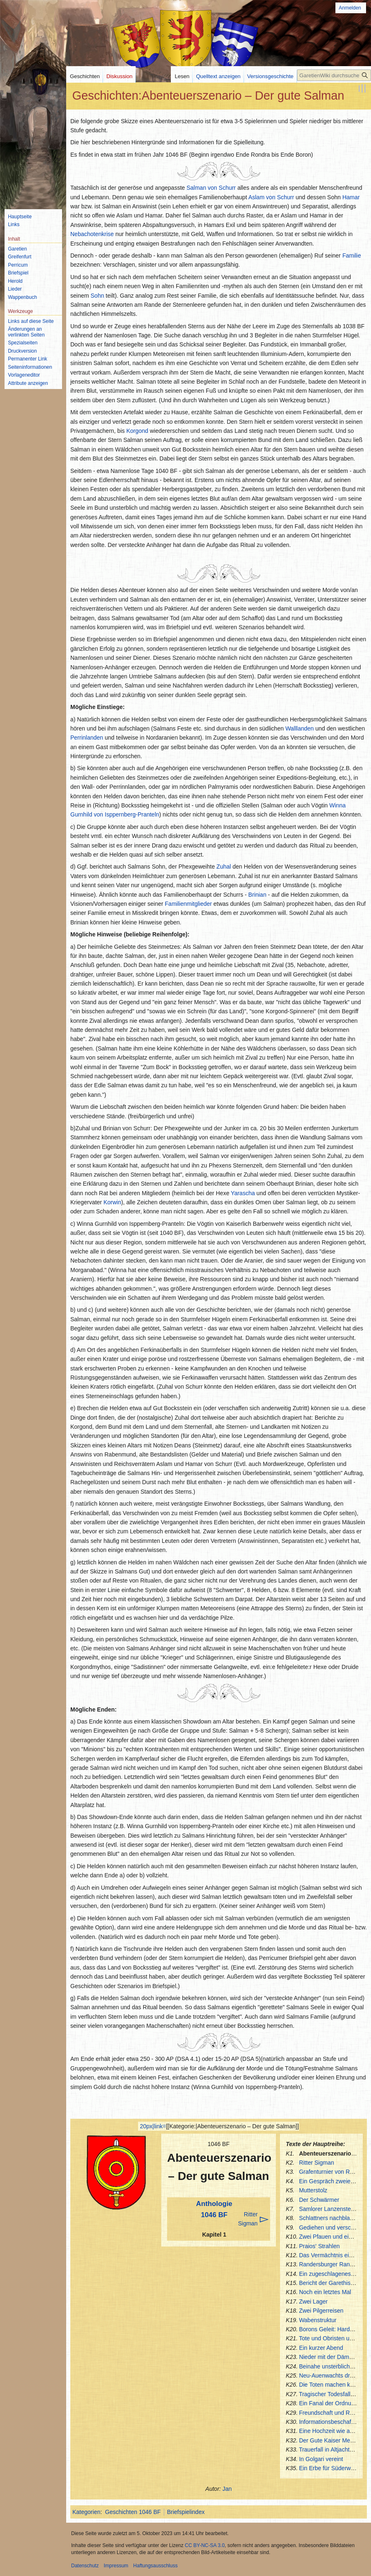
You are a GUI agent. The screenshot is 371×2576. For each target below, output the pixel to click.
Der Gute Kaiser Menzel (330, 2440)
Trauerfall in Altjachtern (328, 2449)
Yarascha (243, 1193)
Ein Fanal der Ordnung (328, 2403)
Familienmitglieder (188, 903)
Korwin (112, 1202)
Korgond (137, 430)
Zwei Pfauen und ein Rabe (333, 2236)
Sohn (97, 295)
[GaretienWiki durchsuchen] (334, 75)
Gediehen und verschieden (333, 2227)
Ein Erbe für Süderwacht (330, 2468)
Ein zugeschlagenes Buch (332, 2273)
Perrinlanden (86, 737)
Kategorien (86, 2512)
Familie (351, 255)
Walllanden (299, 728)
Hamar (351, 197)
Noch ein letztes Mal (325, 2292)
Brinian (257, 894)
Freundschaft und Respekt (333, 2412)
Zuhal (223, 866)
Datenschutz (85, 2566)
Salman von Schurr (211, 187)
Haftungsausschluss (155, 2566)
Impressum (116, 2566)
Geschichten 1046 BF (133, 2512)
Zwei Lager (313, 2301)
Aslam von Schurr (271, 197)
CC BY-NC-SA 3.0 (205, 2545)
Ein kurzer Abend (321, 2347)
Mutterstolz (313, 2190)
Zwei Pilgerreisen (321, 2310)
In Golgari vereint (321, 2459)
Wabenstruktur (318, 2320)
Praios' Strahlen (319, 2246)
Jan (227, 2488)
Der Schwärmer (319, 2199)
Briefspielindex (186, 2512)
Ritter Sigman (316, 2162)
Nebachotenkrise (92, 234)
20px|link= (153, 2126)
